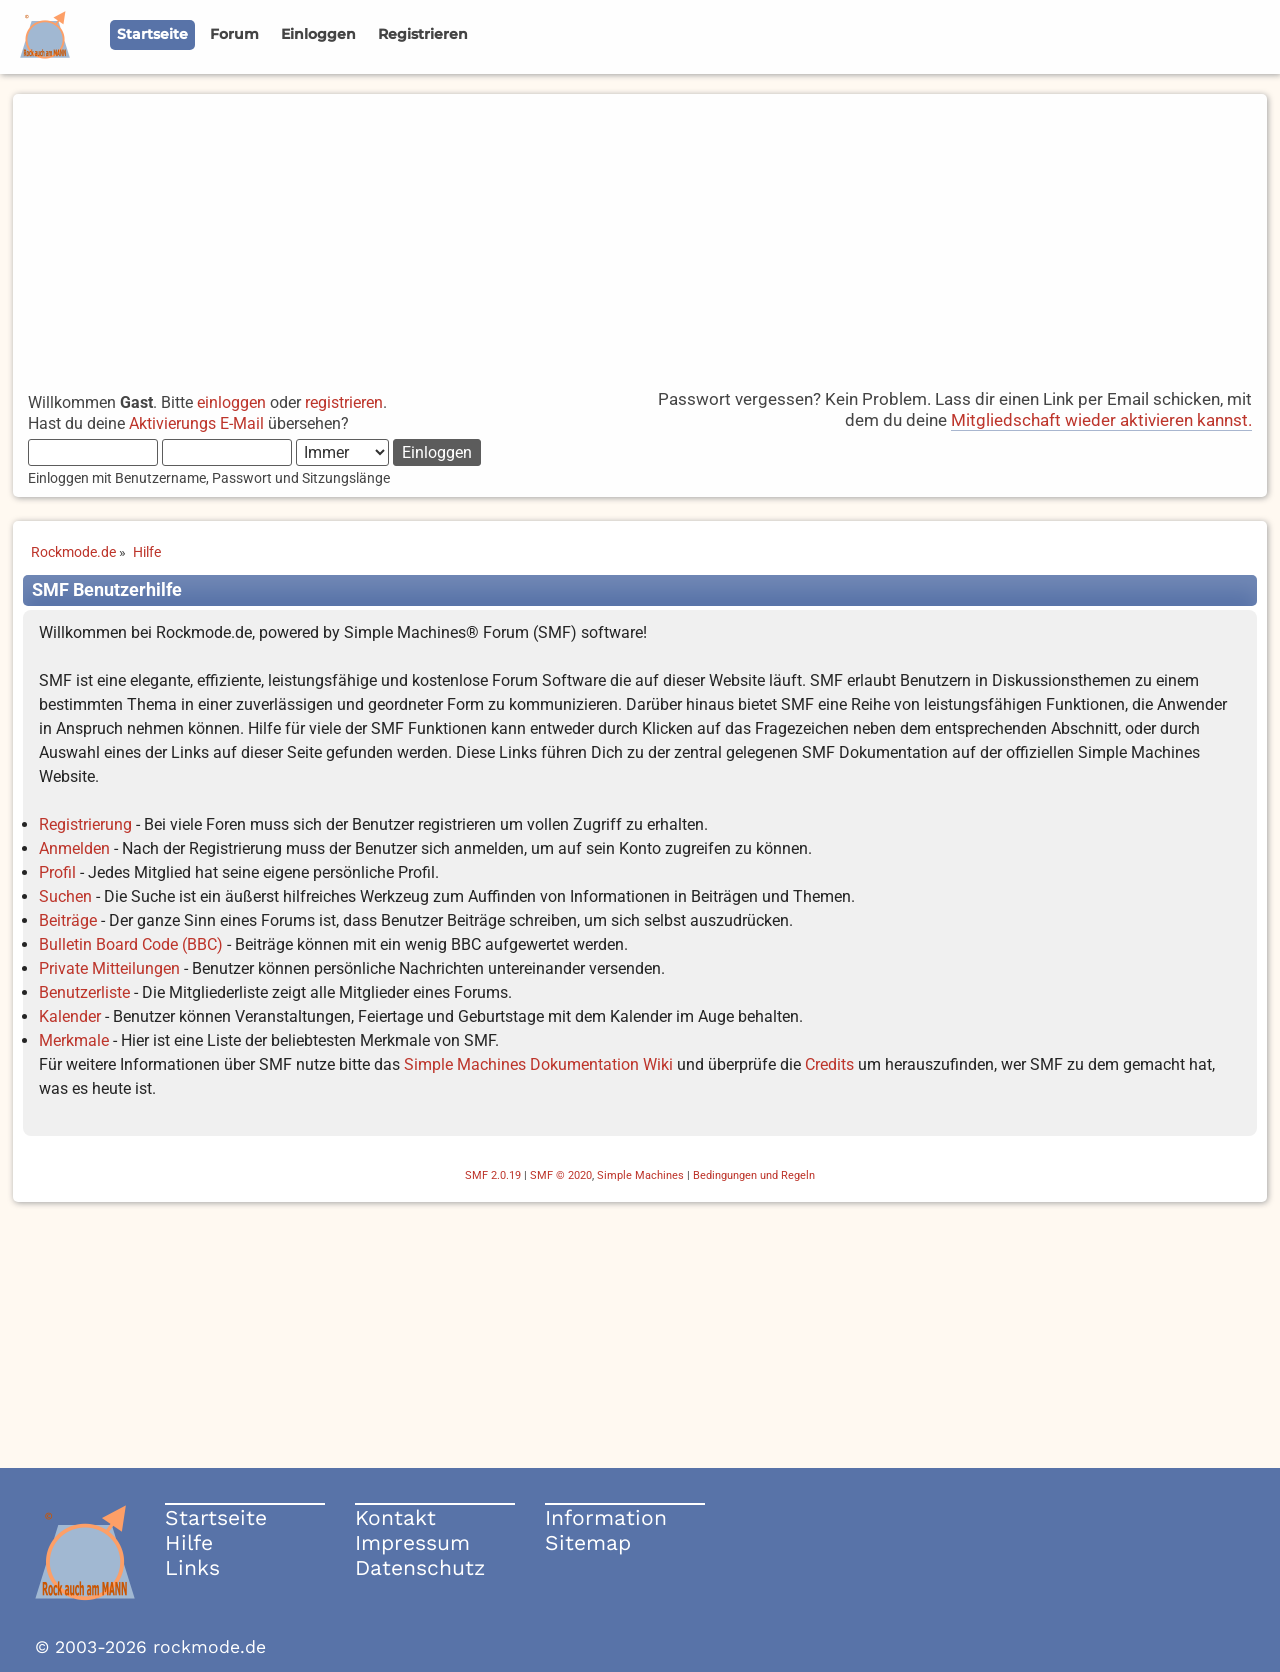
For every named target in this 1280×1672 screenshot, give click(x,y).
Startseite (216, 1517)
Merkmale (74, 1040)
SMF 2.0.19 (493, 1175)
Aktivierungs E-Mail (196, 423)
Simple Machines (640, 1175)
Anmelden (74, 848)
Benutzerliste (84, 992)
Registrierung (85, 824)
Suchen (65, 896)
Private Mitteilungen (109, 968)
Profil (57, 872)
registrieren (344, 402)
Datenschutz (420, 1567)
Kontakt (395, 1517)
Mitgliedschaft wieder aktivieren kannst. (1101, 420)
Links (192, 1567)
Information (606, 1517)
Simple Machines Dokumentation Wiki (538, 1064)
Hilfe (189, 1542)
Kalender (70, 1016)
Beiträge (68, 920)
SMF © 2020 (561, 1175)
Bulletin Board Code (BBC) (131, 944)
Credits (829, 1064)
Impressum (412, 1542)
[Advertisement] (640, 234)
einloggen (231, 402)
